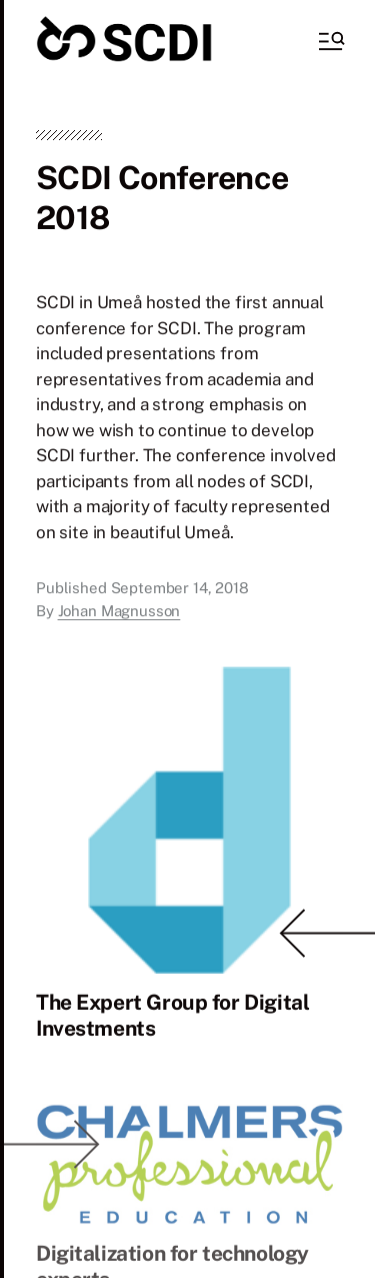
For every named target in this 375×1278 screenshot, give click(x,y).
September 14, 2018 (180, 590)
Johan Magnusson (119, 612)
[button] (330, 41)
